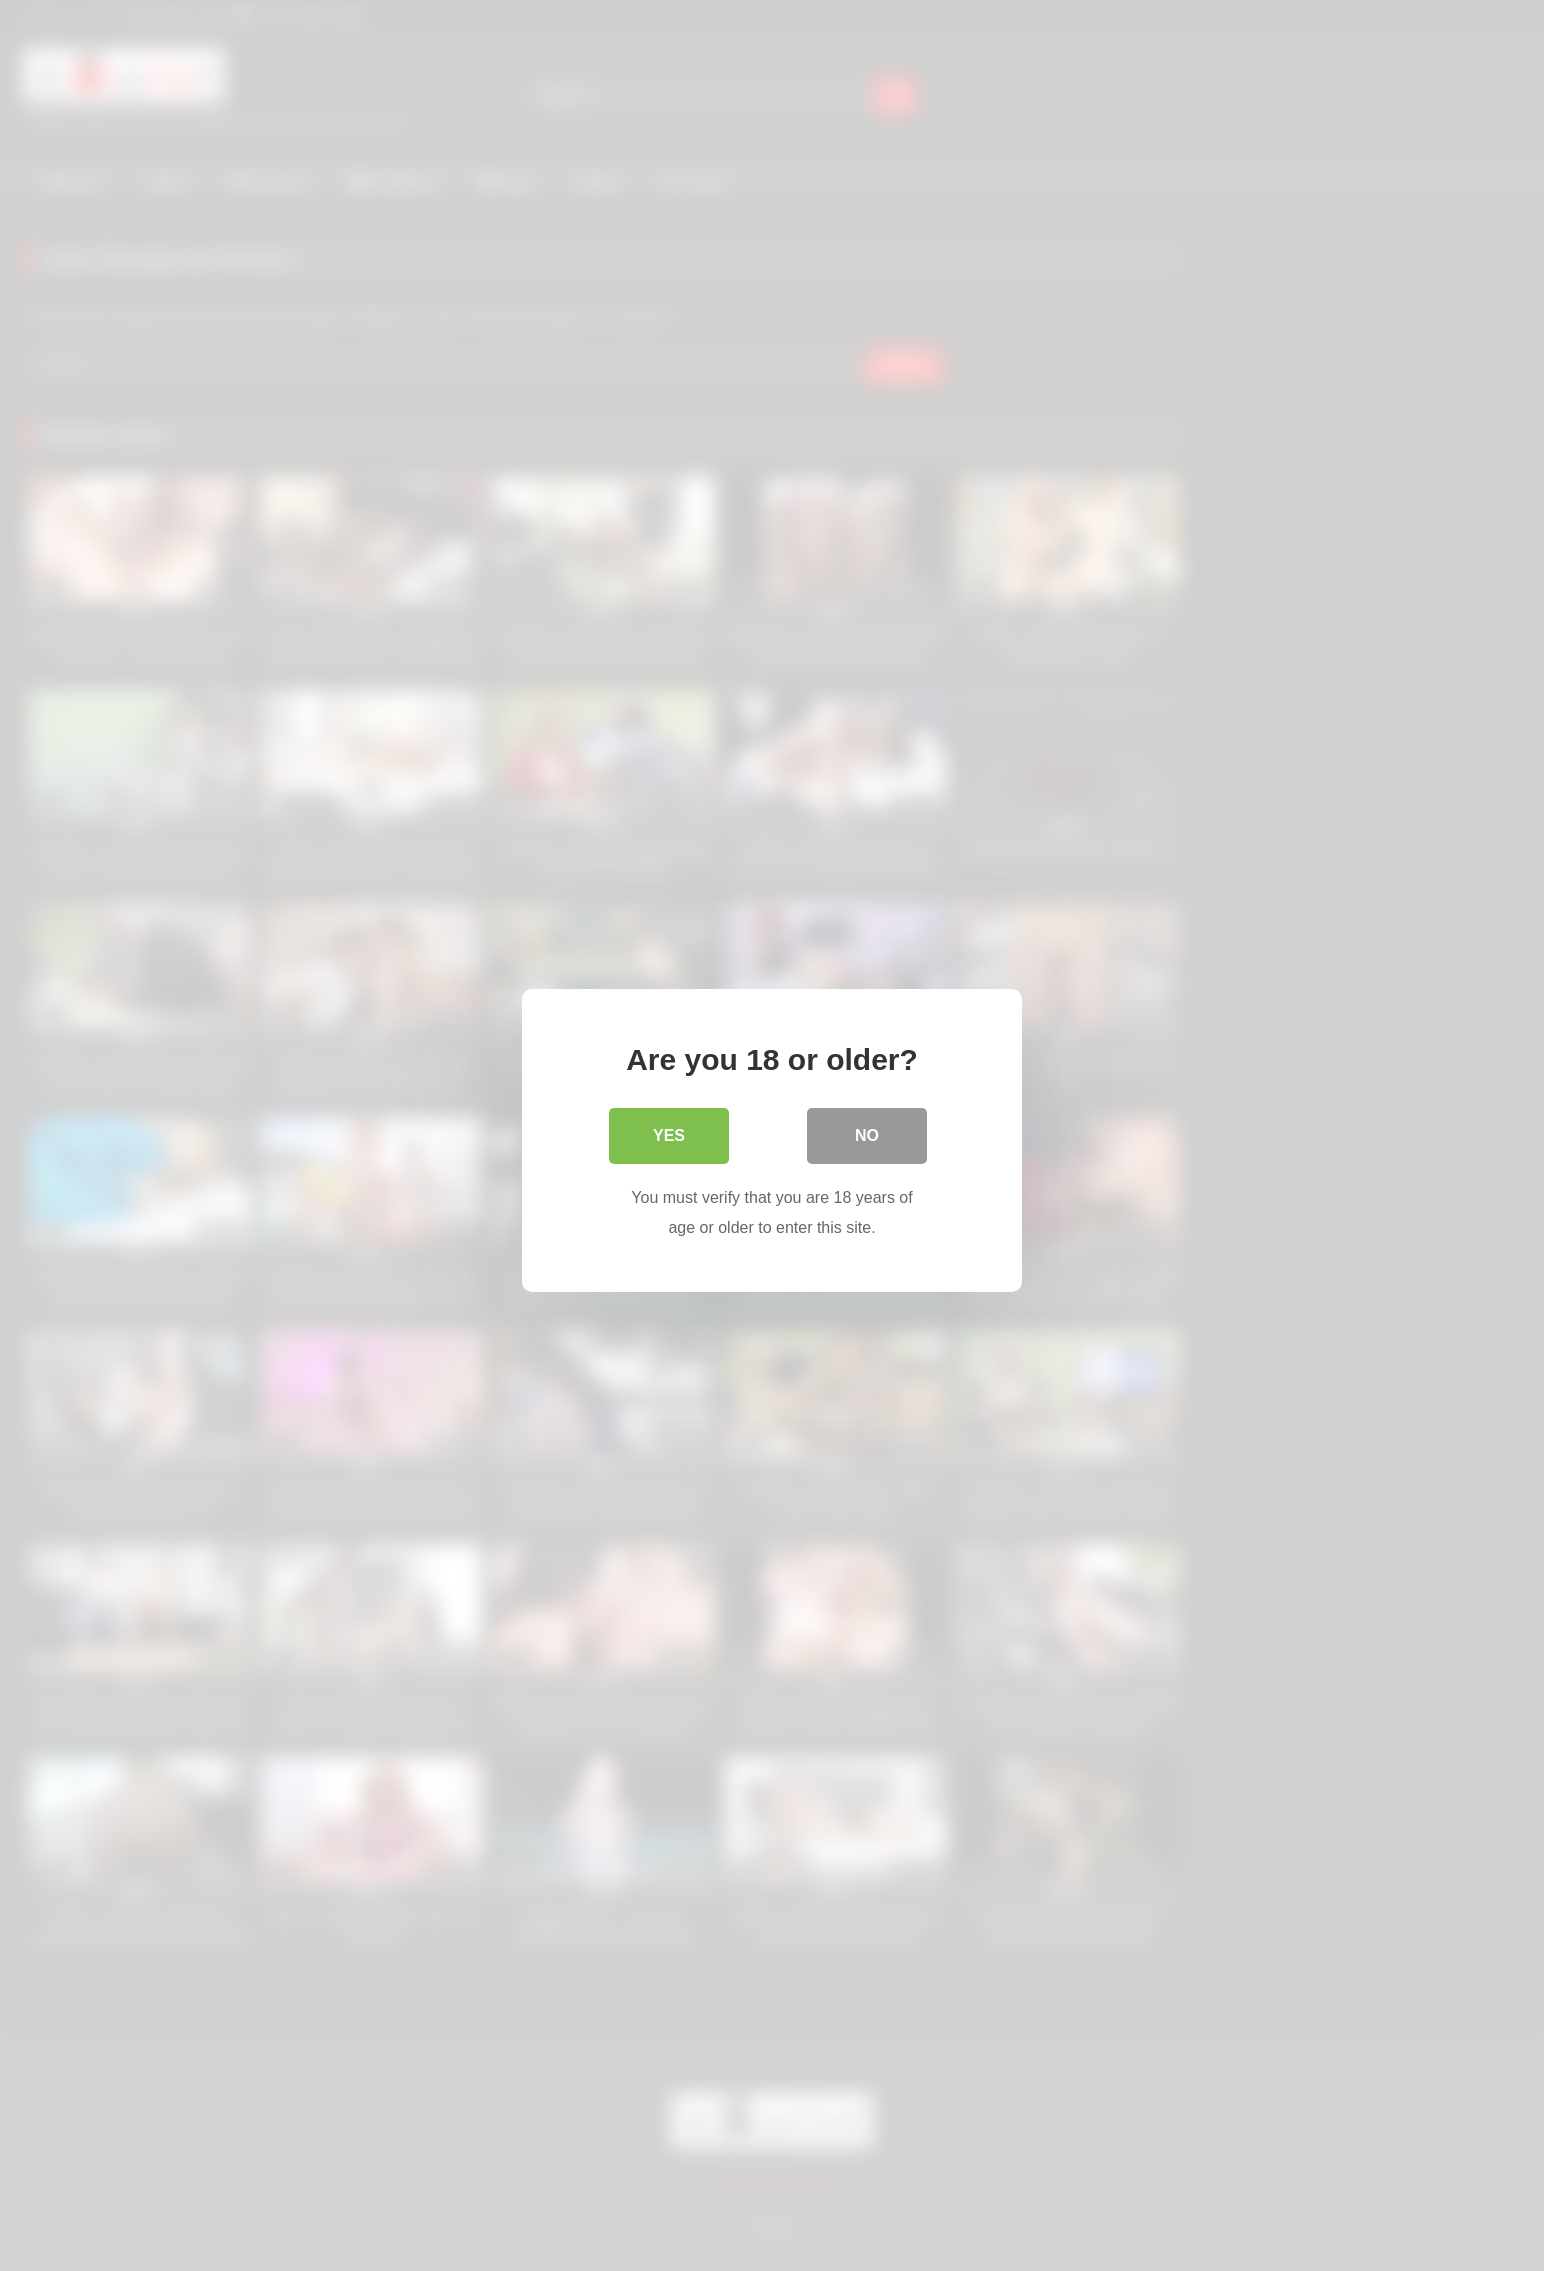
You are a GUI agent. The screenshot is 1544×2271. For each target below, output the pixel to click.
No (867, 1130)
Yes (669, 1130)
